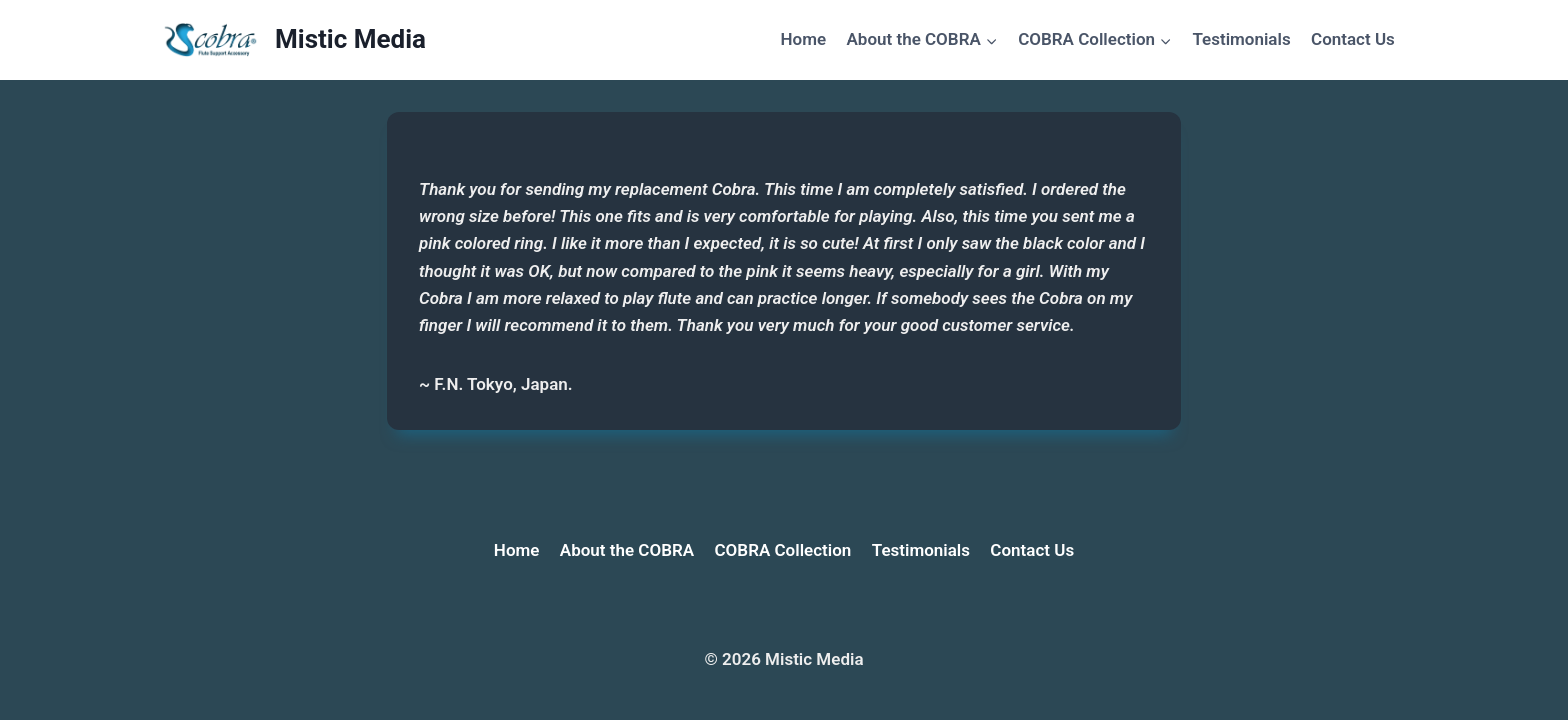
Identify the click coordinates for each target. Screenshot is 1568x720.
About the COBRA (627, 550)
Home (804, 39)
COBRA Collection (783, 550)
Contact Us (1353, 39)
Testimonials (1241, 39)
